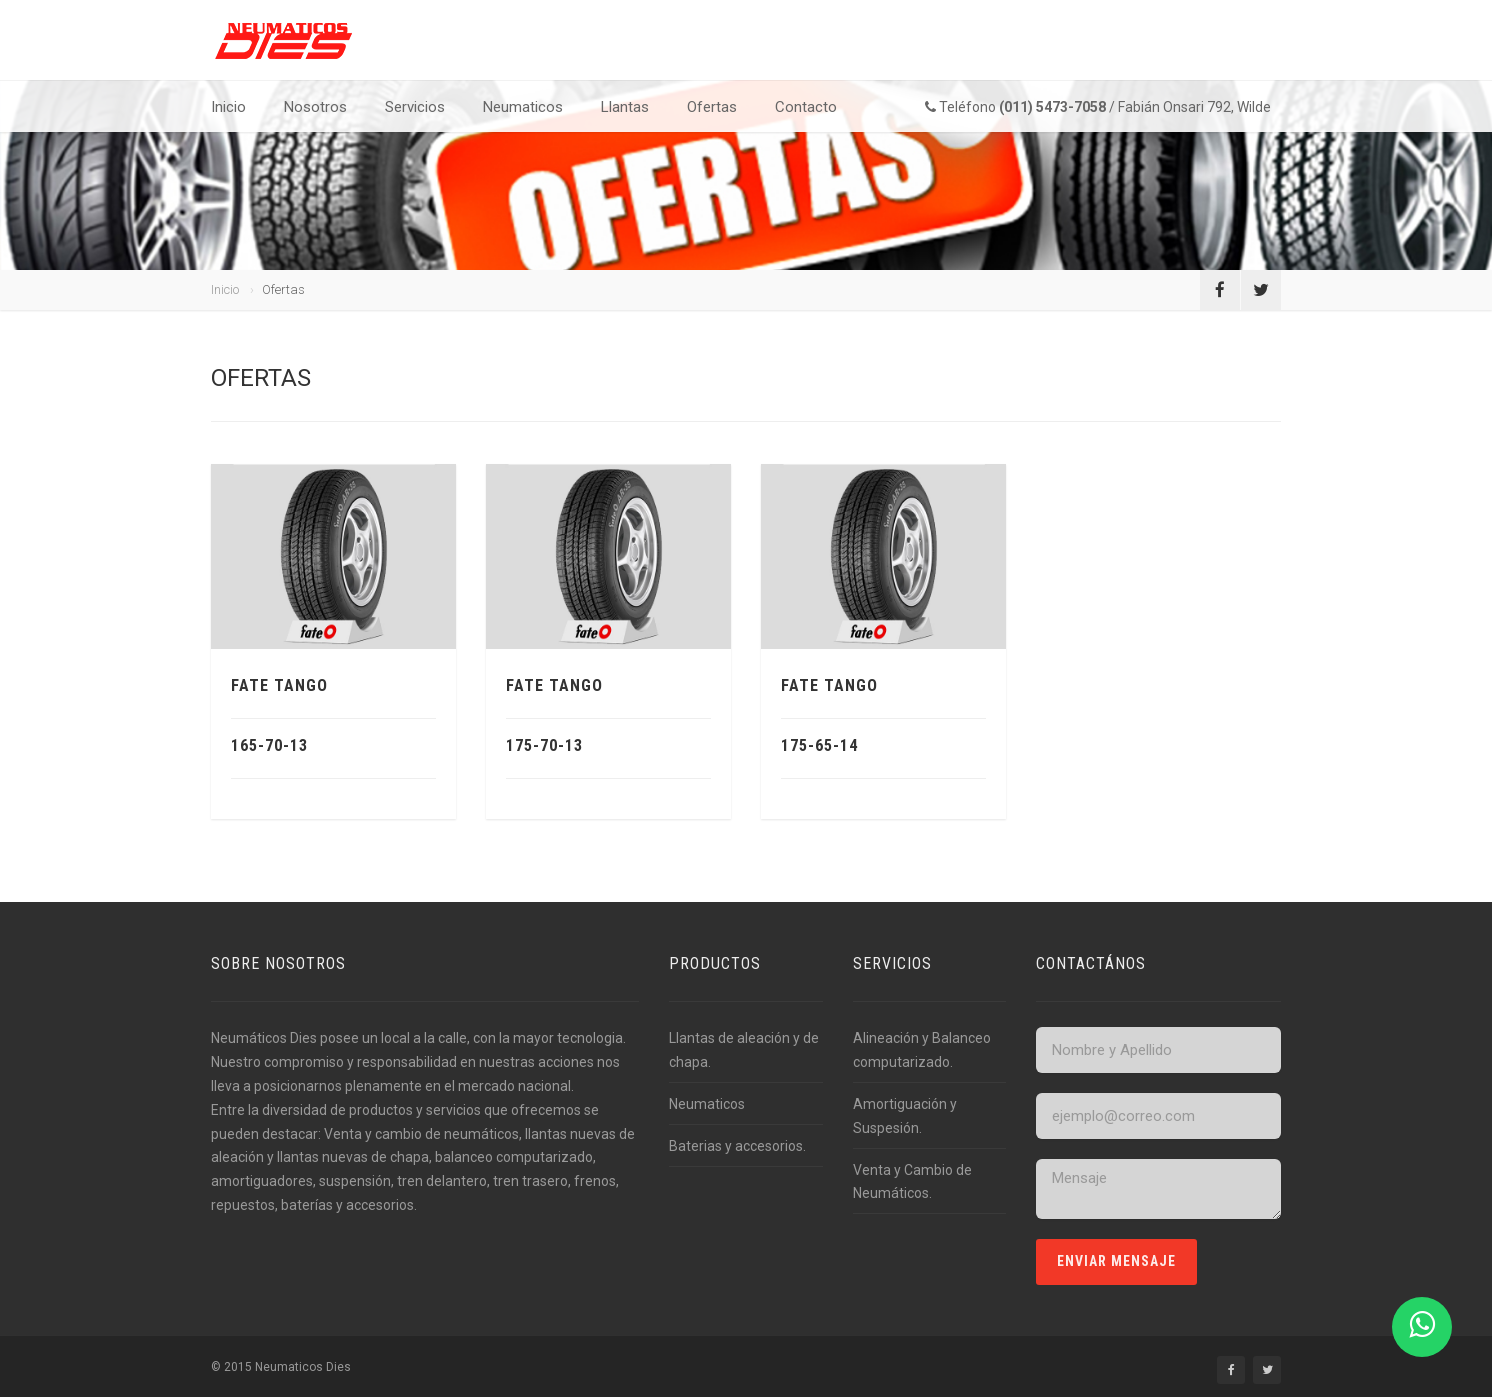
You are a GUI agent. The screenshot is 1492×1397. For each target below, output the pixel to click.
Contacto (806, 107)
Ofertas (712, 107)
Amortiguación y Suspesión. (905, 1116)
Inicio (228, 107)
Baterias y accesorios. (737, 1146)
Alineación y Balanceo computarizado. (922, 1050)
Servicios (415, 107)
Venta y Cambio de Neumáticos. (912, 1182)
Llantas (625, 107)
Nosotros (315, 107)
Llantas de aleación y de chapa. (744, 1050)
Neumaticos (523, 107)
